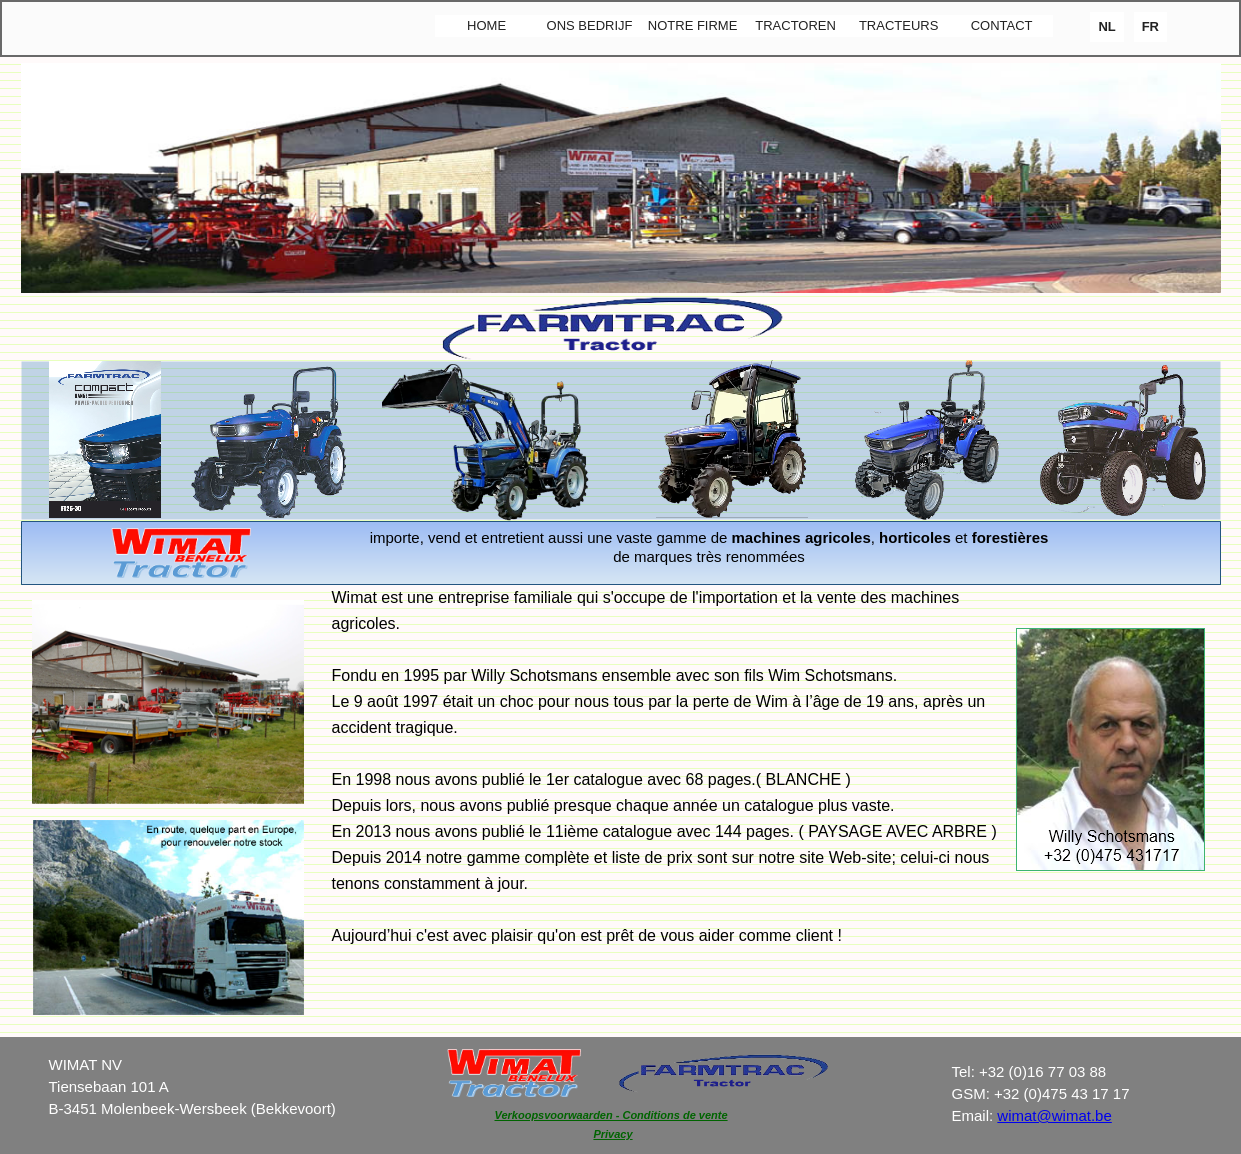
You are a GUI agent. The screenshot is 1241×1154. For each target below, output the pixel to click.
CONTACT (1002, 25)
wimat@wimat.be (1054, 1115)
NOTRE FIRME (693, 25)
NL (1106, 26)
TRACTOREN (795, 25)
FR (1150, 26)
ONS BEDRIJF (590, 25)
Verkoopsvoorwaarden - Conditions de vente (611, 1115)
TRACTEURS (898, 25)
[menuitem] (486, 26)
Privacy (612, 1134)
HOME (486, 25)
